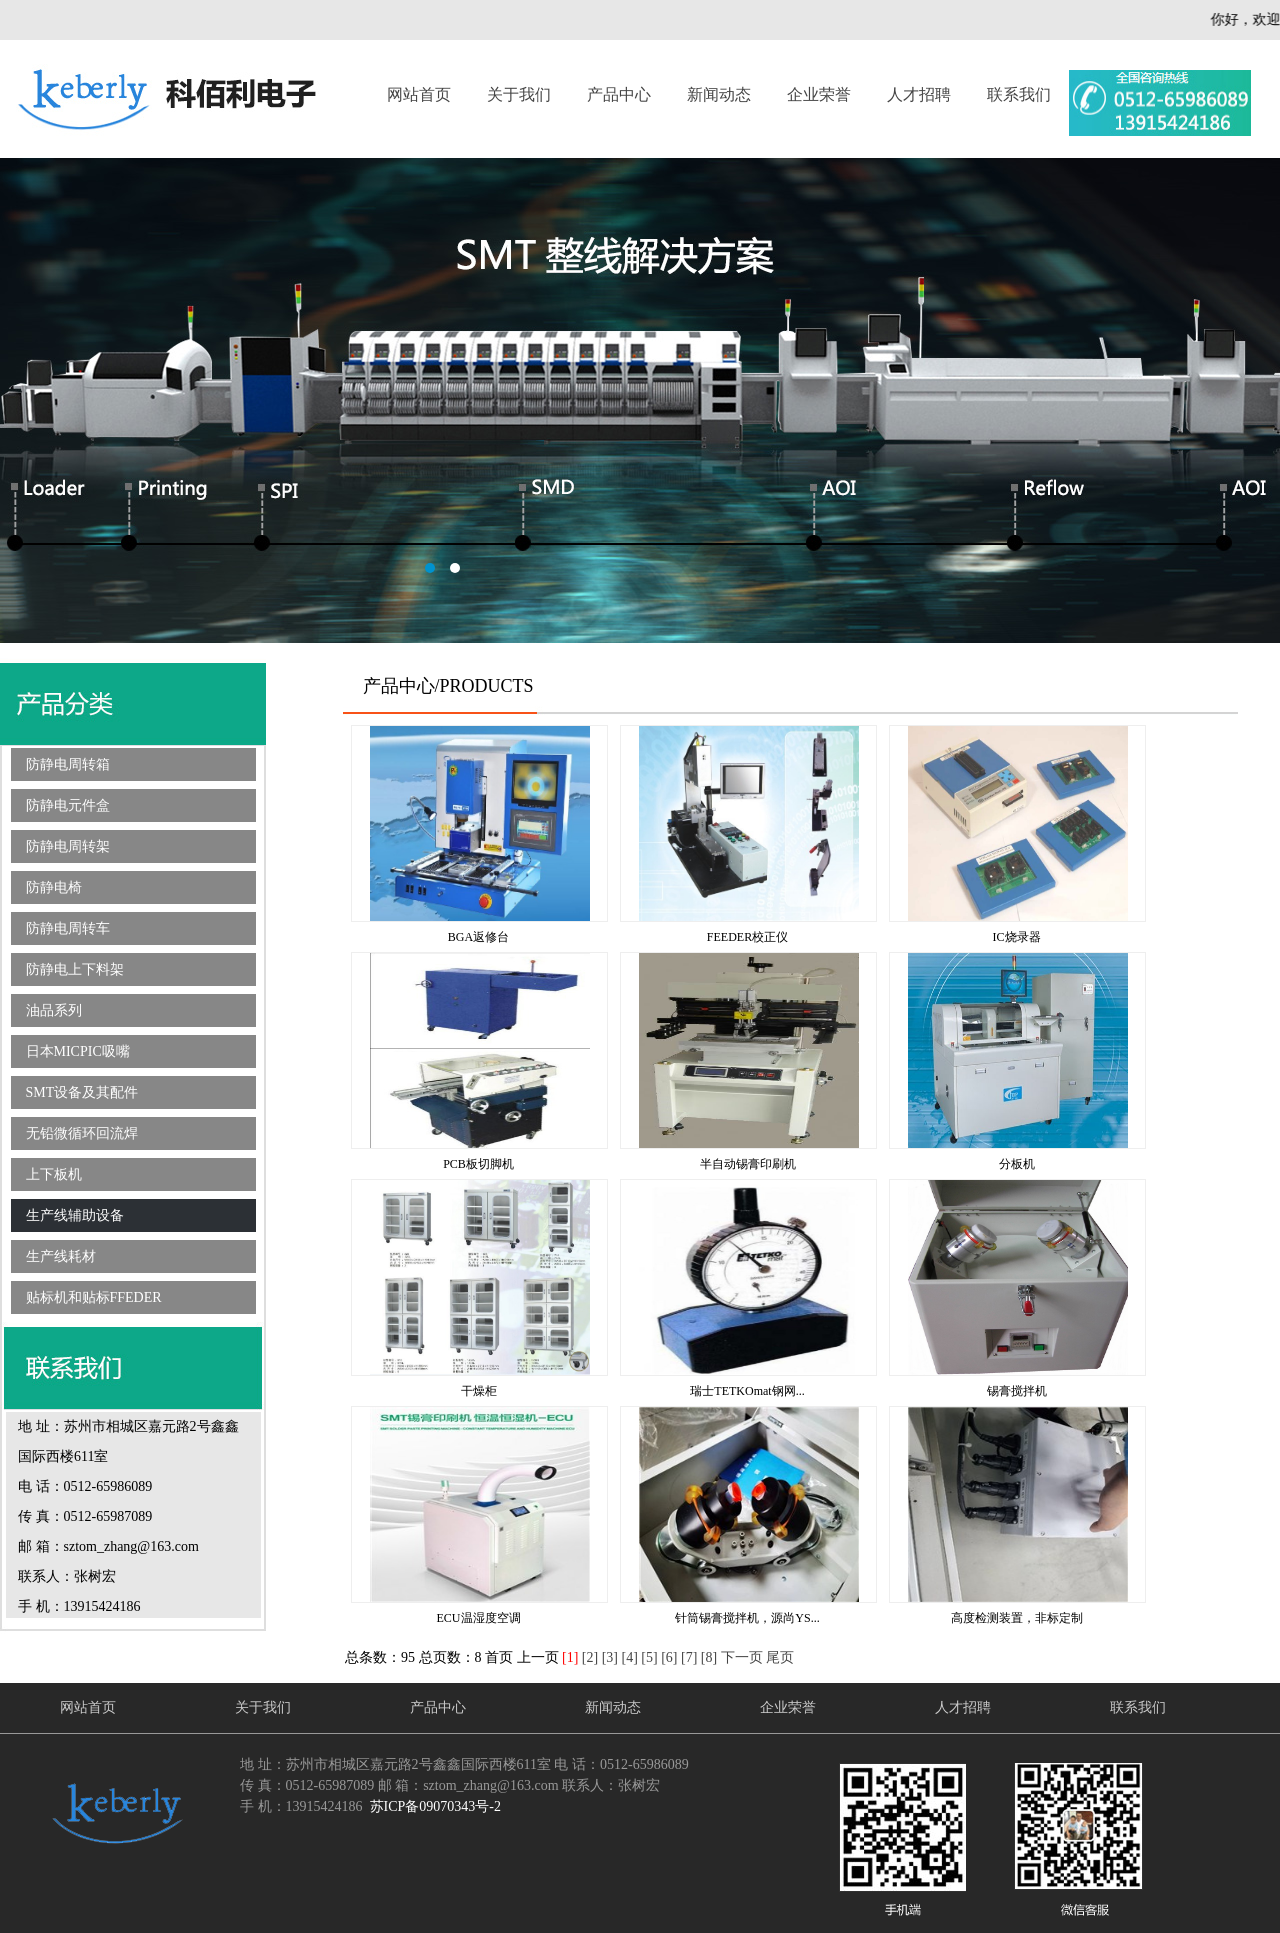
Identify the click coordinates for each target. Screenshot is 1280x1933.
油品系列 (54, 1010)
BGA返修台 (478, 937)
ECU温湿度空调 (479, 1618)
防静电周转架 (68, 846)
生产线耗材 (61, 1256)
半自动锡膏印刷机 (748, 1164)
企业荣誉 (819, 94)
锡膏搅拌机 (1017, 1391)
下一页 (742, 1657)
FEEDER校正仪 (747, 937)
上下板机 (54, 1174)
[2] (590, 1657)
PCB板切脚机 (478, 1164)
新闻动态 (719, 94)
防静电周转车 (68, 928)
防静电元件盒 (68, 805)
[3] (610, 1657)
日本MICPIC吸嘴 (78, 1051)
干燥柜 (479, 1391)
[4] (629, 1657)
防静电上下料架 (75, 969)
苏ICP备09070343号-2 (435, 1806)
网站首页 (419, 94)
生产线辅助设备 (75, 1215)
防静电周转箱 (68, 764)
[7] (689, 1657)
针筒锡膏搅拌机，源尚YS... (747, 1618)
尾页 (780, 1657)
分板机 (1017, 1164)
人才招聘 (919, 94)
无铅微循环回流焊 (82, 1133)
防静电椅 (54, 887)
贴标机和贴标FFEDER (94, 1297)
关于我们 (519, 94)
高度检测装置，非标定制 (1017, 1618)
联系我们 (1019, 94)
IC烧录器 (1017, 937)
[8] (709, 1657)
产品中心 (619, 94)
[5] (649, 1657)
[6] (669, 1657)
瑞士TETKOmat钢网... (747, 1391)
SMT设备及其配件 (82, 1092)
